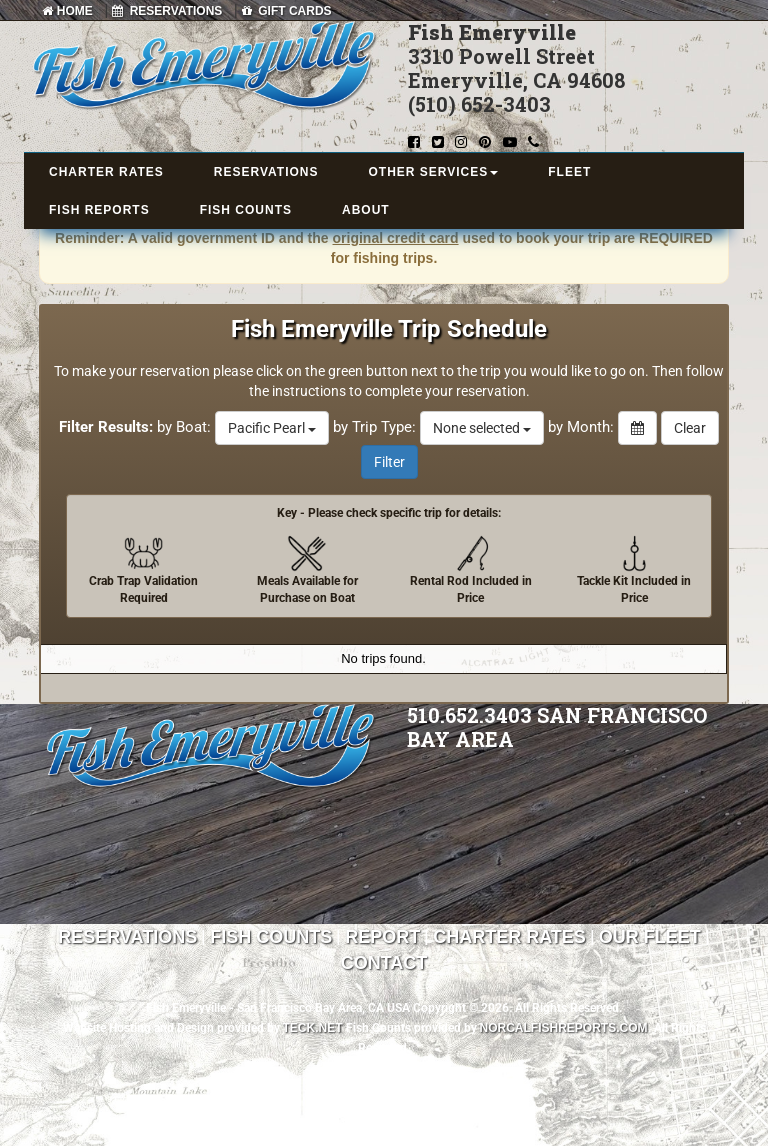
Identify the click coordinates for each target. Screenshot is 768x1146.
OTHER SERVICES (433, 172)
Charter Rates (509, 937)
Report (382, 937)
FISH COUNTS (246, 210)
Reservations (127, 937)
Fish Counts (271, 937)
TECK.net (313, 1028)
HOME (67, 11)
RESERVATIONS (167, 11)
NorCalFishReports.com (564, 1028)
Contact (384, 963)
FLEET (569, 172)
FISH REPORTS (99, 210)
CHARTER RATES (106, 172)
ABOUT (366, 210)
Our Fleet (650, 937)
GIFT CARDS (287, 11)
